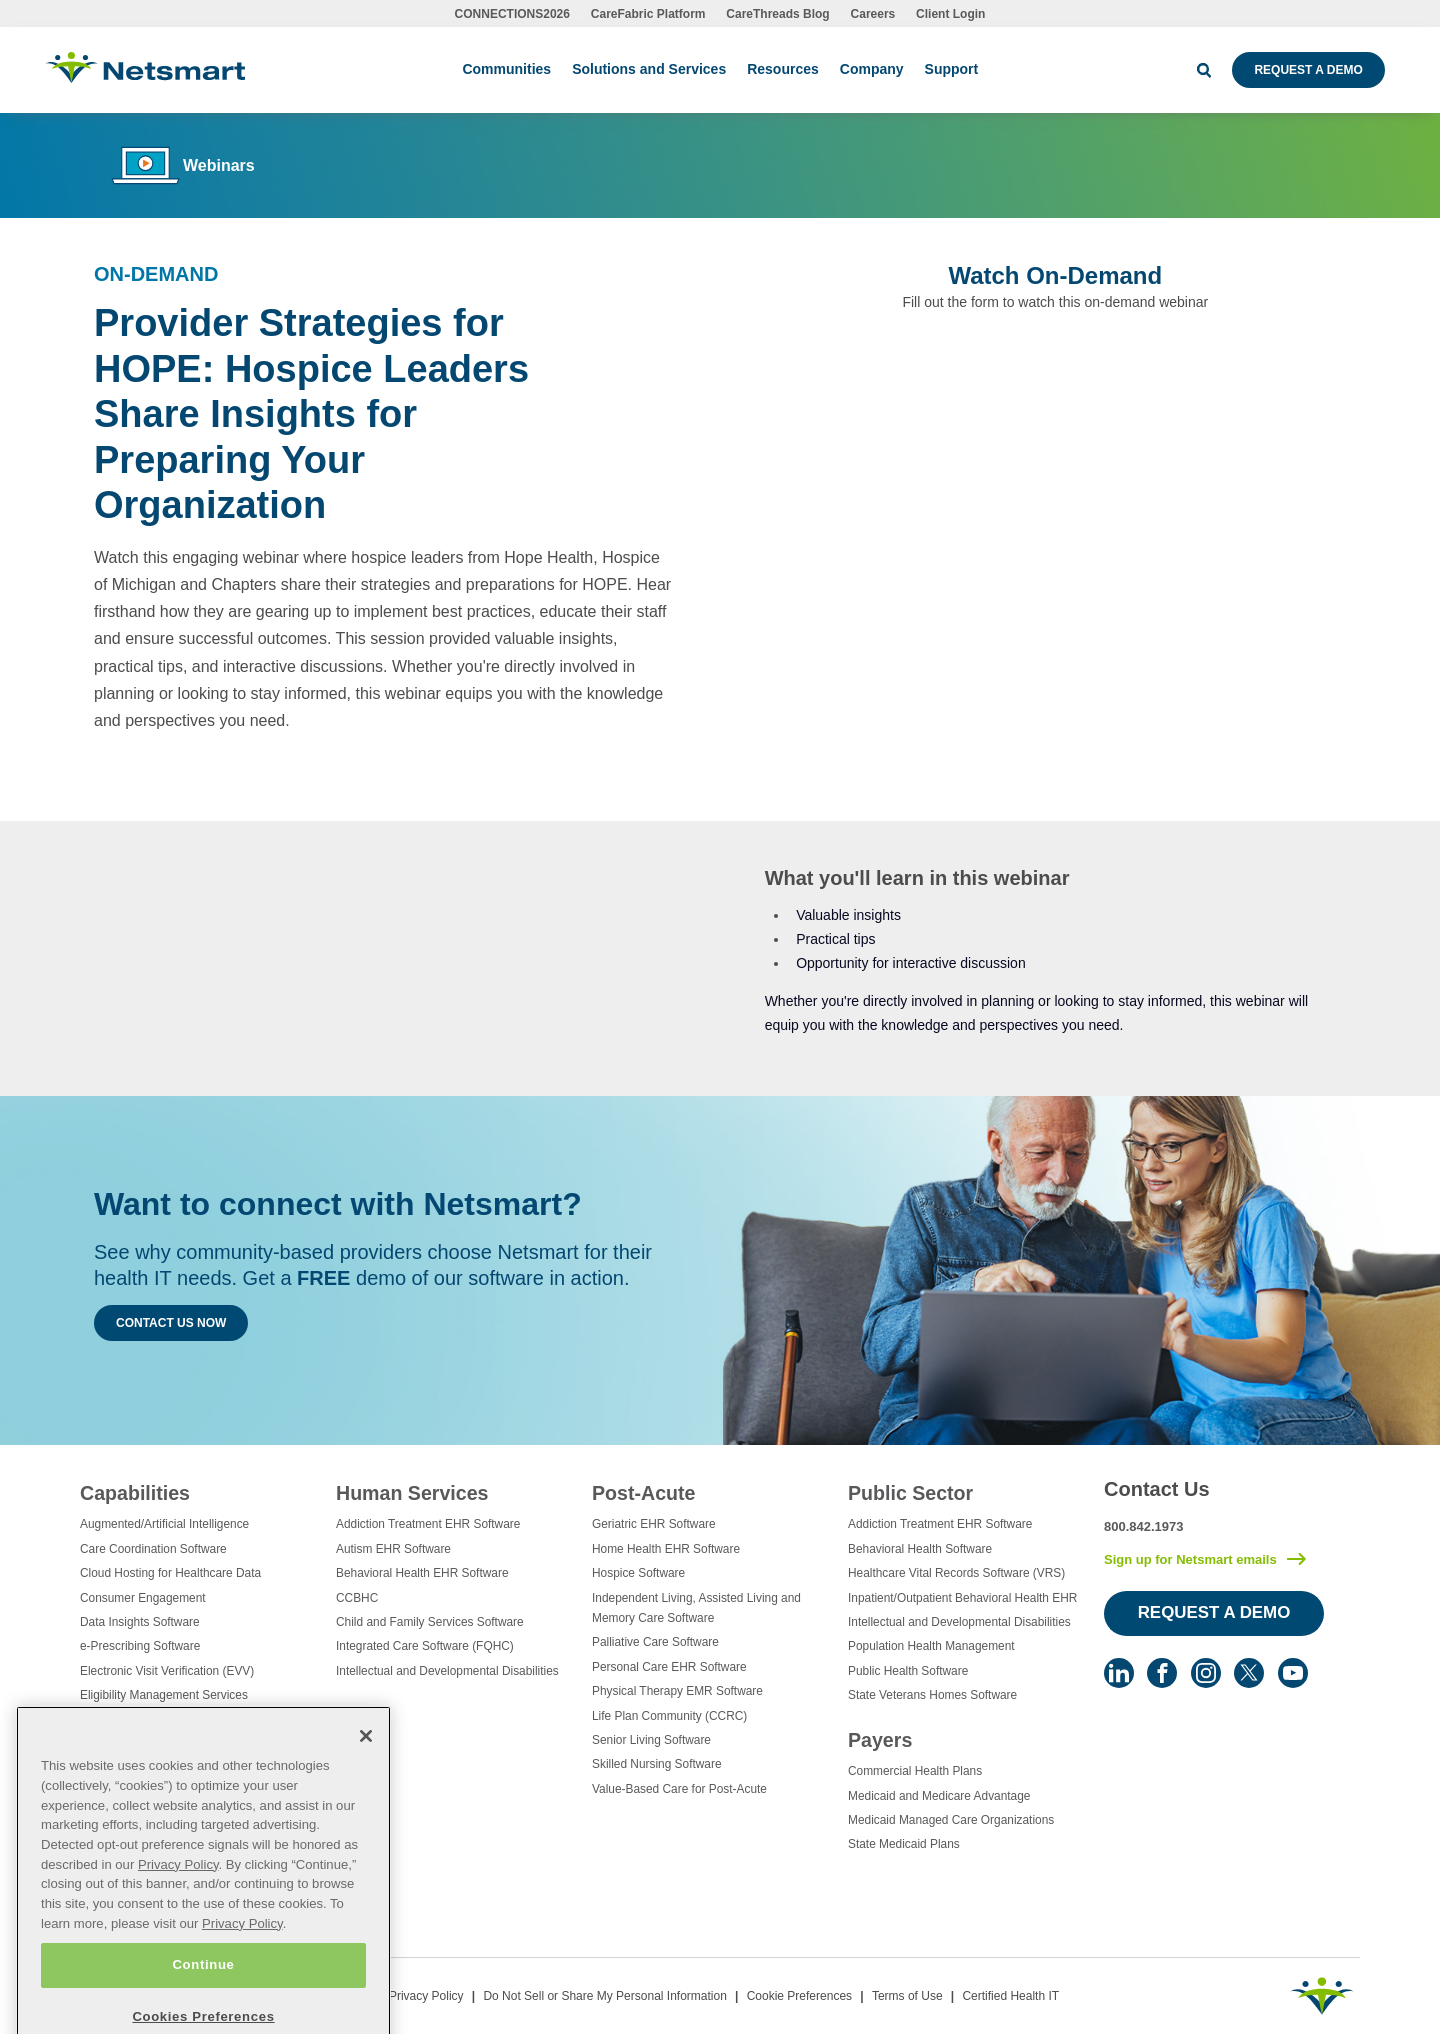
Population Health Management (931, 1646)
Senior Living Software (651, 1740)
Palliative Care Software (655, 1642)
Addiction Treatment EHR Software (428, 1524)
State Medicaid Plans (904, 1844)
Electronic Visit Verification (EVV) (167, 1671)
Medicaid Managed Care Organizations (951, 1820)
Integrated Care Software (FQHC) (425, 1646)
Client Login (950, 14)
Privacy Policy (426, 1996)
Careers (873, 14)
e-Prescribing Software (140, 1646)
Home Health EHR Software (666, 1549)
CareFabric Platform (648, 14)
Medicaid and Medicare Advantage (939, 1796)
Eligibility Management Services (164, 1695)
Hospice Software (638, 1573)
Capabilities (135, 1493)
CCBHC (357, 1598)
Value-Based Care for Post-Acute (679, 1789)
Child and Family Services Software (430, 1622)
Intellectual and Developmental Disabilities (447, 1671)
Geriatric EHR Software (654, 1524)
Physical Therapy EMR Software (677, 1691)
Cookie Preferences (799, 1996)
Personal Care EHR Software (669, 1667)
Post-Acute (643, 1493)
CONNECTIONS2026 (512, 14)
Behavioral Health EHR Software (422, 1573)
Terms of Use (907, 1996)
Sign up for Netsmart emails (1190, 1559)
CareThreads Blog (777, 14)
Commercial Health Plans (915, 1771)
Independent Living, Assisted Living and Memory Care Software (696, 1608)
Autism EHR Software (393, 1549)
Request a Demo (1308, 70)
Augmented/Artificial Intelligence (164, 1524)
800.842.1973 (1144, 1526)
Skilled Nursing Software (657, 1764)
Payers (880, 1740)
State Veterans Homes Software (932, 1695)
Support (952, 69)
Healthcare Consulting (138, 1720)
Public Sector (910, 1493)
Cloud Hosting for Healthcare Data (170, 1573)
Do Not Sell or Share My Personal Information (604, 1996)
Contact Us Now (171, 1323)
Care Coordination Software (153, 1549)
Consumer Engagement (143, 1598)
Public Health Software (908, 1671)
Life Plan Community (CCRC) (669, 1716)
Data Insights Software (140, 1622)
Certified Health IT (1010, 1996)
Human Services (412, 1493)
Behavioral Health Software (920, 1549)
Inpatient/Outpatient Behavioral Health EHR (962, 1598)
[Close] (366, 1777)
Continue (203, 2005)
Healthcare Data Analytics (148, 1744)
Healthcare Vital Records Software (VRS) (956, 1573)
